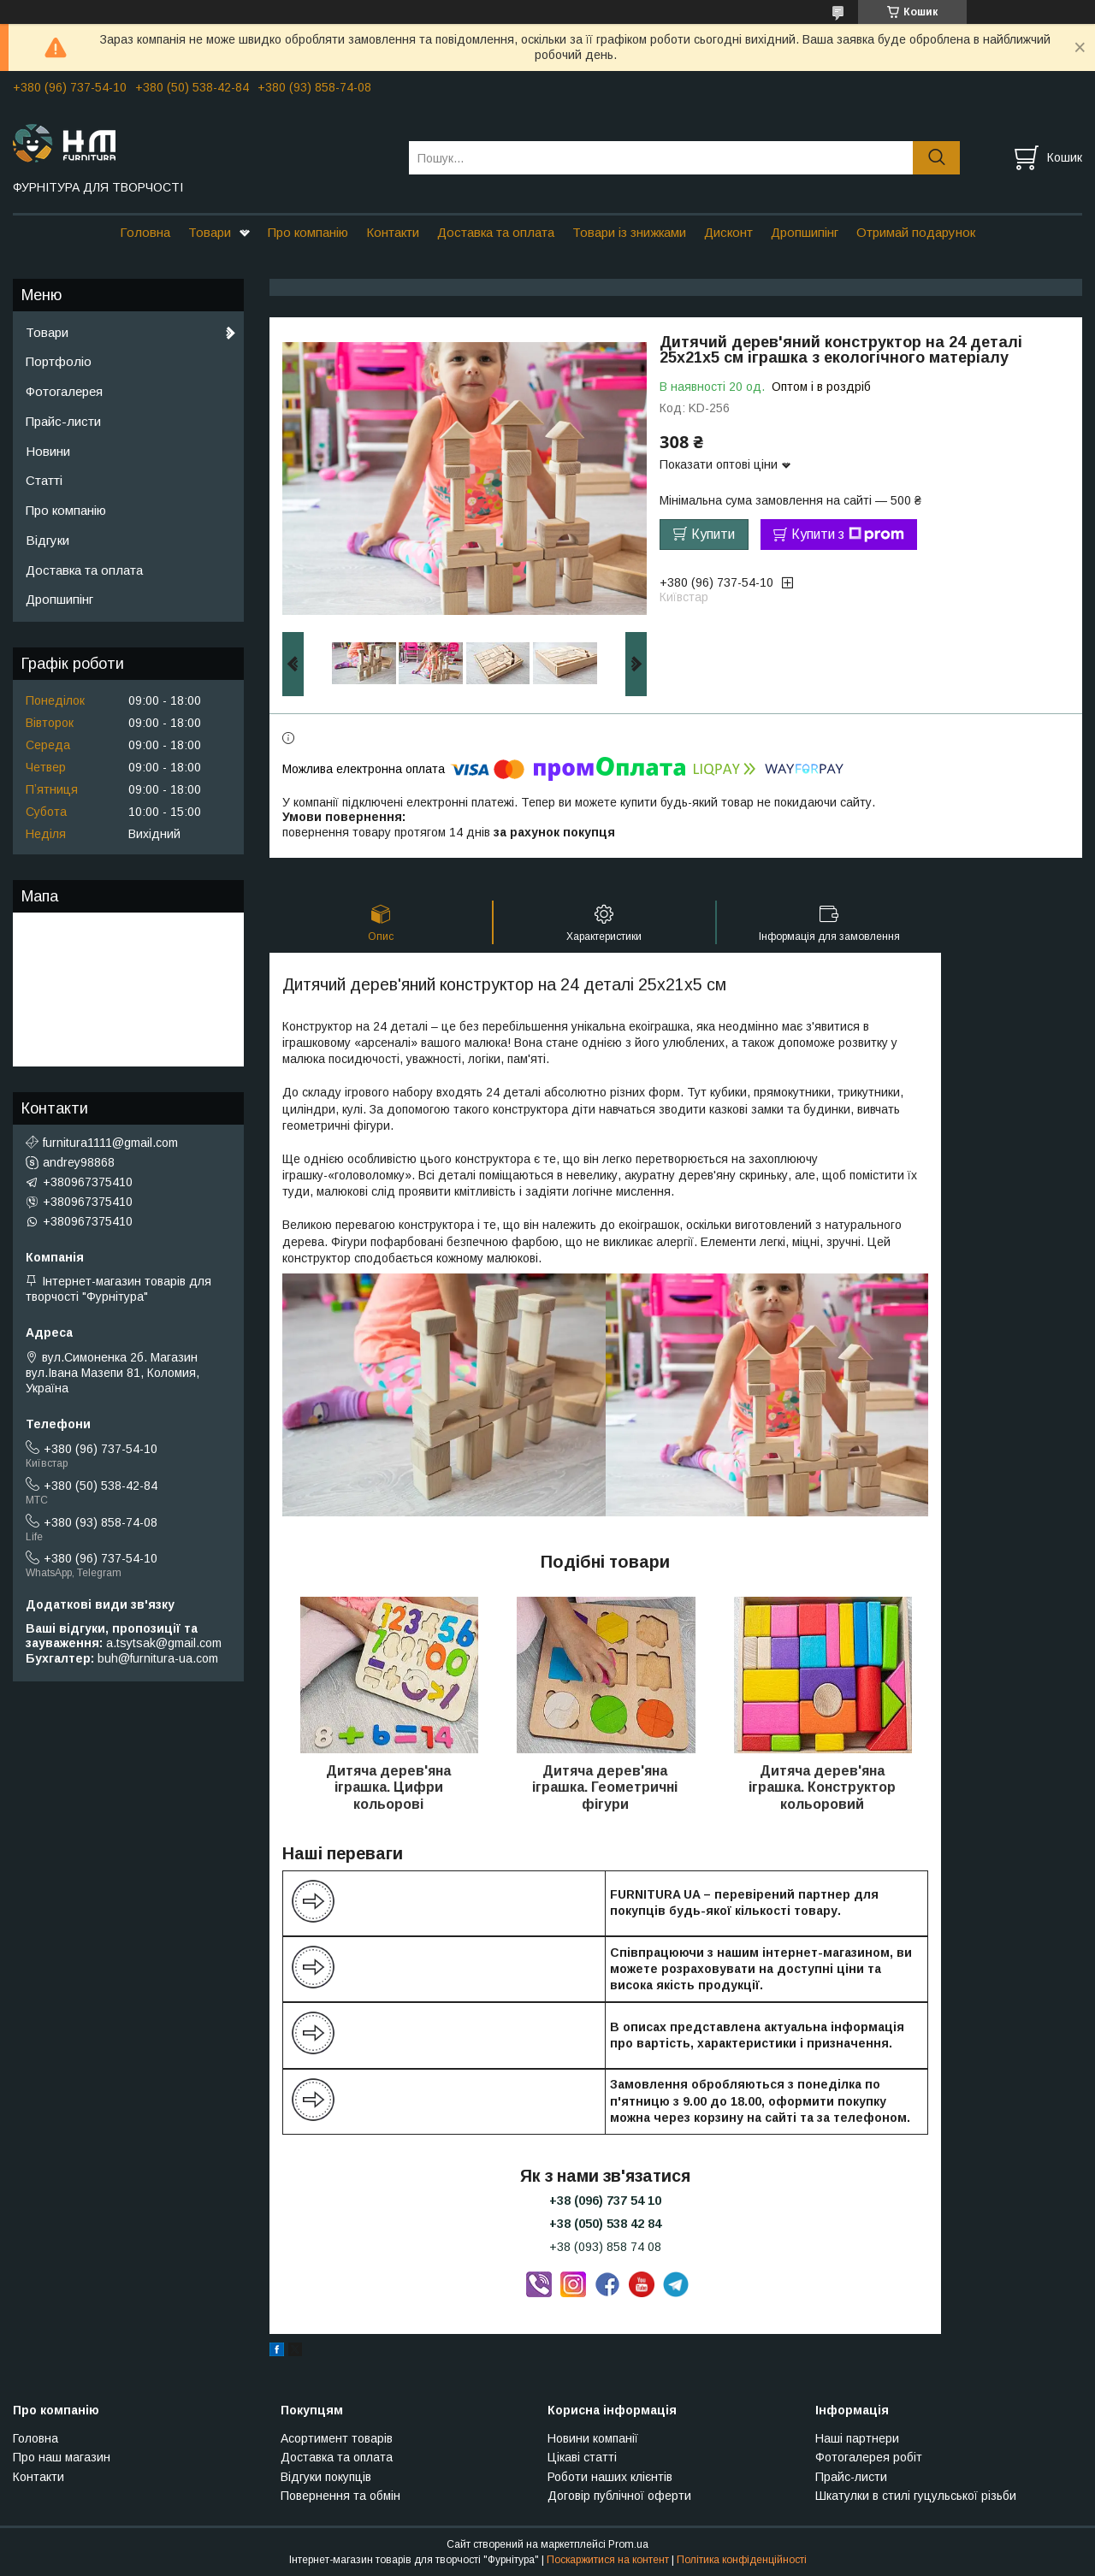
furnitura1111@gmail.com (110, 1142)
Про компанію (308, 232)
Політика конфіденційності (742, 2560)
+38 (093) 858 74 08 (605, 2247)
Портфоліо (59, 361)
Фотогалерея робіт (868, 2457)
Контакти (392, 232)
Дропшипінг (804, 232)
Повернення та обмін (340, 2495)
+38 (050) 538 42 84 (605, 2223)
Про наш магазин (61, 2457)
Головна (145, 232)
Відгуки (47, 540)
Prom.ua (628, 2544)
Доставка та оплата (495, 232)
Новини (48, 451)
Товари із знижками (629, 232)
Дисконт (728, 232)
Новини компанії (593, 2438)
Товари (209, 232)
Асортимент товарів (337, 2438)
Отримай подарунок (915, 232)
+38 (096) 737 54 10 (605, 2200)
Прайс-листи (63, 421)
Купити (713, 534)
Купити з (847, 534)
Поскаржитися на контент (608, 2560)
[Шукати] (936, 157)
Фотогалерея (64, 391)
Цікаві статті (582, 2457)
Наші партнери (857, 2438)
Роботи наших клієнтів (610, 2477)
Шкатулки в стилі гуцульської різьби (915, 2495)
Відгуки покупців (326, 2477)
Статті (44, 480)
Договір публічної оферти (619, 2495)
